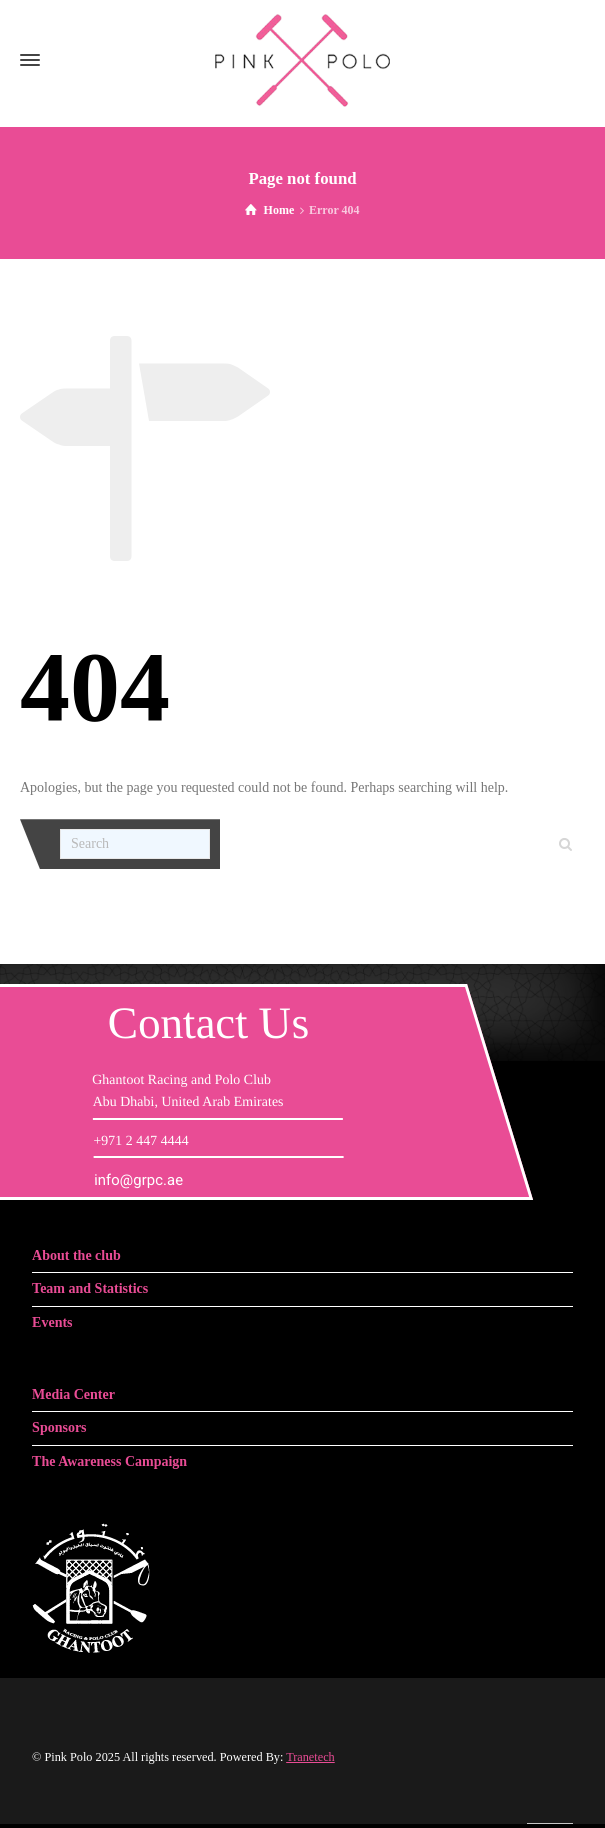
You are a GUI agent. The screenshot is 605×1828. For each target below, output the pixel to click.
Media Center (73, 1394)
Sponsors (59, 1427)
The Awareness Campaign (109, 1461)
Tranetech (310, 1757)
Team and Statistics (90, 1288)
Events (52, 1322)
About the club (76, 1255)
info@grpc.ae (138, 1180)
